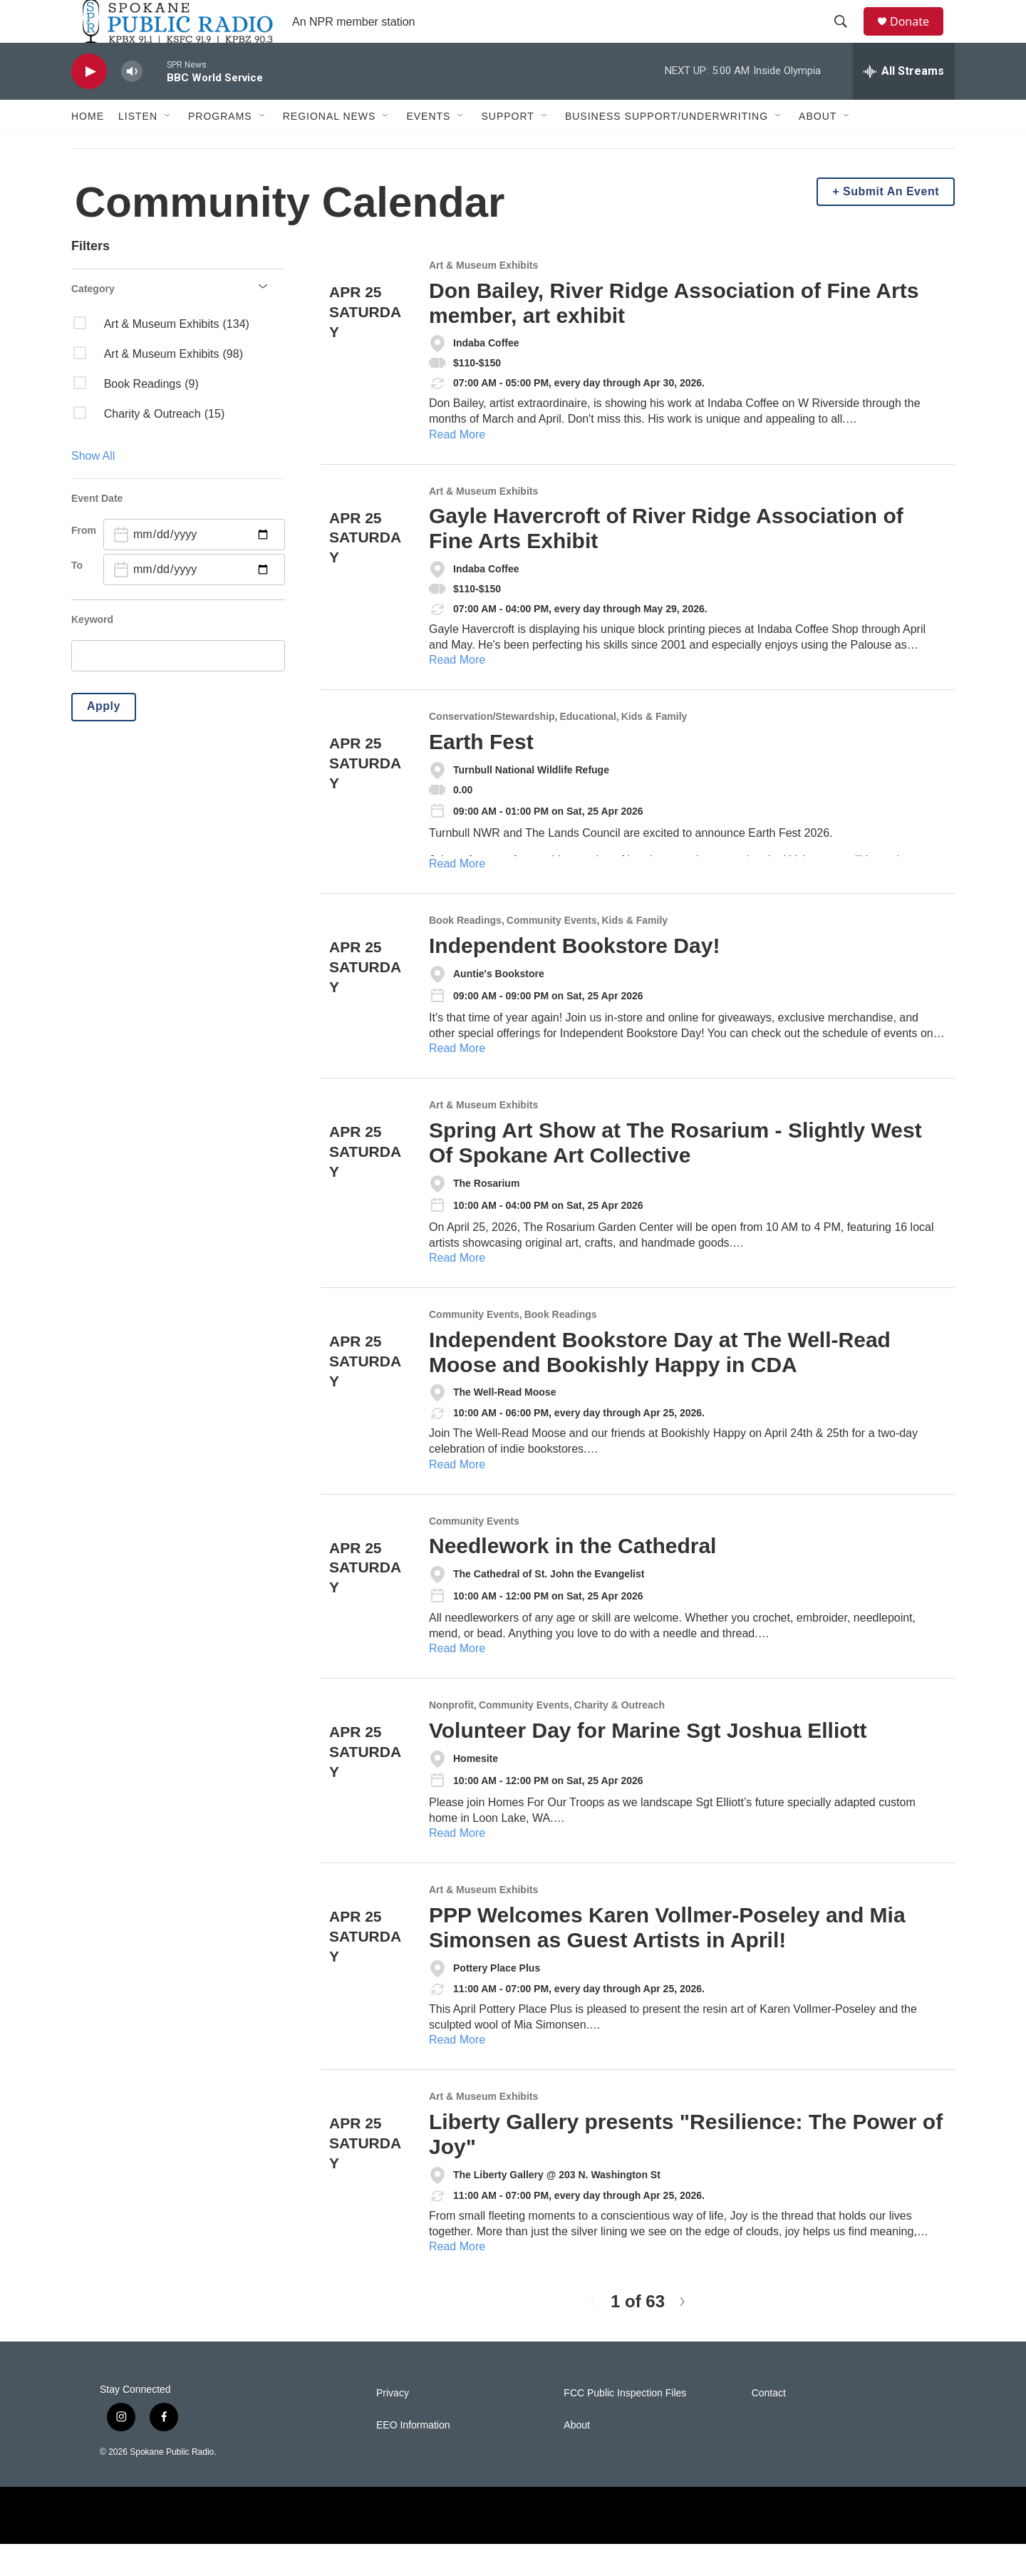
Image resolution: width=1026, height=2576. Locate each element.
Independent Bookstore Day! (574, 977)
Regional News (329, 148)
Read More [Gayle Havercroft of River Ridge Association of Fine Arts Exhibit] (457, 692)
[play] (89, 104)
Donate (918, 37)
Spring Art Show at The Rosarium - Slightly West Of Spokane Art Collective (675, 1174)
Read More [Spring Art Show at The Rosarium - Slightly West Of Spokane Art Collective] (457, 1290)
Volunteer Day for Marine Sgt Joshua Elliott (648, 1762)
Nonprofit (451, 1737)
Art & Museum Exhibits (483, 297)
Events (428, 148)
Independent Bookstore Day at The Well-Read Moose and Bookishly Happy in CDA (660, 1384)
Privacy (392, 2425)
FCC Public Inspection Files (625, 2425)
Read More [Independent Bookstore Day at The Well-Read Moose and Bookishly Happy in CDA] (457, 1496)
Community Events (552, 952)
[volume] (132, 104)
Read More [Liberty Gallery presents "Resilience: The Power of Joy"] (457, 2278)
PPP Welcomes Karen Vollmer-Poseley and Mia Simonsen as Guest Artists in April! (667, 1959)
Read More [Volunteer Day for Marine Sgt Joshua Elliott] (457, 1865)
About (817, 148)
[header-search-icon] (847, 37)
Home (87, 148)
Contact (769, 2425)
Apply (103, 738)
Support (507, 148)
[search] (178, 688)
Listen (137, 148)
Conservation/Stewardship (492, 748)
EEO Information (413, 2457)
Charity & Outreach (619, 1737)
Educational (587, 748)
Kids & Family (654, 748)
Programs (220, 148)
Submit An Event (891, 223)
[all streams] (904, 103)
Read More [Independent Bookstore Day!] (457, 1080)
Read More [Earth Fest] (457, 896)
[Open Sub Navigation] (168, 148)
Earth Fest (481, 773)
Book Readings (465, 952)
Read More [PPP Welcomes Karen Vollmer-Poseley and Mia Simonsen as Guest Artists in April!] (457, 2072)
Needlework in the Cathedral (572, 1578)
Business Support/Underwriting (666, 148)
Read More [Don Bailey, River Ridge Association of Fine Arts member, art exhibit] (457, 466)
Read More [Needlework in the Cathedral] (457, 1680)
